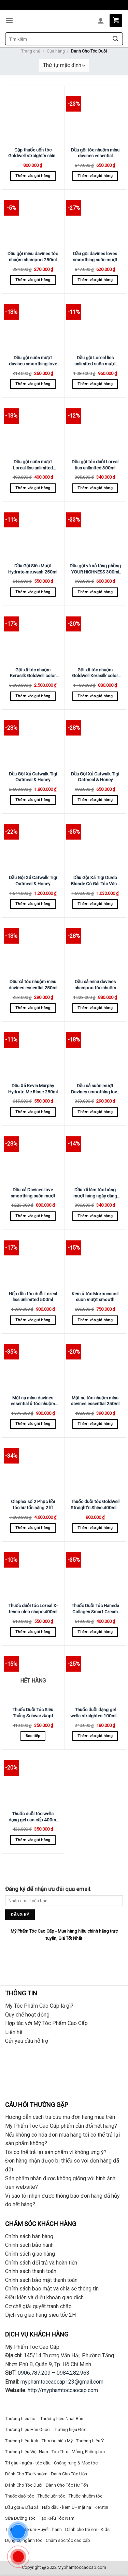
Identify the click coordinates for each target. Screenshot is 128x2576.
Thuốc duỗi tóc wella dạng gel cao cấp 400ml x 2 (33, 1817)
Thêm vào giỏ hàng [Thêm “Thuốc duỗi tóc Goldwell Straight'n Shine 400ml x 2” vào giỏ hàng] (95, 1528)
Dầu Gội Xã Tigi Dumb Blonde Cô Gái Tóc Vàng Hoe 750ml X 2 (95, 881)
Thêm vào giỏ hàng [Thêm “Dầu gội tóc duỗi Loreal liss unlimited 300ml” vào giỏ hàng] (95, 488)
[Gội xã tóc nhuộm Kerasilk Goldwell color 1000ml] (32, 635)
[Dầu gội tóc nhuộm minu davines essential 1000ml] (95, 115)
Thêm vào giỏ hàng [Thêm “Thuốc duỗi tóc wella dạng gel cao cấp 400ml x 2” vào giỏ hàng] (33, 1840)
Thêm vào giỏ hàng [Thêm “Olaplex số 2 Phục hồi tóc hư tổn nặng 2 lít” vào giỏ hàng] (33, 1528)
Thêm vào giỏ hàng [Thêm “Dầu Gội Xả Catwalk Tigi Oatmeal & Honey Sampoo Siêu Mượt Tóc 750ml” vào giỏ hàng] (33, 904)
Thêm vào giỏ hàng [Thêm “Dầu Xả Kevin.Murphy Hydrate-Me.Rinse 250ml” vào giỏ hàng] (33, 1112)
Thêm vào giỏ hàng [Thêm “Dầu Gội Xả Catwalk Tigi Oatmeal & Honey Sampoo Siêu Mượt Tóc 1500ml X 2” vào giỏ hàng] (33, 800)
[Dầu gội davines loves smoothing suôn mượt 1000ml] (95, 219)
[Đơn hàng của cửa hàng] (64, 65)
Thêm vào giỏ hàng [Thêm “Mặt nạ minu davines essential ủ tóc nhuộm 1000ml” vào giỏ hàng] (33, 1424)
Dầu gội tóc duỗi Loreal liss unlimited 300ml (95, 464)
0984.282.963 (73, 2373)
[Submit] (115, 39)
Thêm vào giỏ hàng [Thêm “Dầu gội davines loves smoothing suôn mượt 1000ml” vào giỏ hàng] (95, 280)
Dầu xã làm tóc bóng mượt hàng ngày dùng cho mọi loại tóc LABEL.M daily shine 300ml (95, 1193)
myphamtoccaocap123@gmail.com (61, 2381)
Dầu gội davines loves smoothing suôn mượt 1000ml (95, 257)
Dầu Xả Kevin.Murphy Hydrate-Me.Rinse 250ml (33, 1088)
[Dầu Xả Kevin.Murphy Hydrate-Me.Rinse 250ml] (32, 1051)
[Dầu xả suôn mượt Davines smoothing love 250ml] (95, 1051)
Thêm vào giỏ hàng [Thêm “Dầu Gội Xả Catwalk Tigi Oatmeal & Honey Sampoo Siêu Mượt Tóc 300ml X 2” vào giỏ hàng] (95, 800)
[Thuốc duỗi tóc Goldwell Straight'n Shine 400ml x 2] (95, 1467)
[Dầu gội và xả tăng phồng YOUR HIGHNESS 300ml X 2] (95, 531)
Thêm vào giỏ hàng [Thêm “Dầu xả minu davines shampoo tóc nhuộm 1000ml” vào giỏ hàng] (95, 1008)
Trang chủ (30, 51)
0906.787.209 (34, 2373)
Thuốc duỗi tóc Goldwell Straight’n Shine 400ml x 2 (95, 1505)
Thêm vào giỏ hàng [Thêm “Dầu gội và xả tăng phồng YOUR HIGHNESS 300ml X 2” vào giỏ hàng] (95, 592)
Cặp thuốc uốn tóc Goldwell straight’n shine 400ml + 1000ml (33, 153)
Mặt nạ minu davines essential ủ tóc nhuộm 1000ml (33, 1401)
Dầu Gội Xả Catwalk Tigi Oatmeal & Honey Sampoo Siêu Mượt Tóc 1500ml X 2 (33, 777)
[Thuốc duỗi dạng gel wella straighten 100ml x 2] (95, 1675)
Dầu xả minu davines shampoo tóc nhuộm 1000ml (95, 985)
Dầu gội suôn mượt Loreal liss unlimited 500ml (33, 465)
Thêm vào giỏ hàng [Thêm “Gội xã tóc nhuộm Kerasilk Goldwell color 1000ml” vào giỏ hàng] (33, 696)
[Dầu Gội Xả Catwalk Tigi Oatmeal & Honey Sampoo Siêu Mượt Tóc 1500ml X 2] (32, 739)
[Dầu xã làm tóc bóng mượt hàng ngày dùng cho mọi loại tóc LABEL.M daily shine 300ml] (95, 1155)
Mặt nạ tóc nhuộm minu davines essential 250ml (95, 1401)
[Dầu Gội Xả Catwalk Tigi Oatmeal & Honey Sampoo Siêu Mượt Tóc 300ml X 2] (95, 739)
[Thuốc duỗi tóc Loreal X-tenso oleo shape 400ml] (32, 1571)
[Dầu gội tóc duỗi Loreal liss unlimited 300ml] (95, 427)
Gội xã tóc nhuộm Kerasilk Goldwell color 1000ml (33, 673)
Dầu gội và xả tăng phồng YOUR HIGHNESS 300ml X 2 (95, 569)
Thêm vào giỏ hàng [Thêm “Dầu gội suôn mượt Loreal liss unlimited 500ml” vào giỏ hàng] (33, 488)
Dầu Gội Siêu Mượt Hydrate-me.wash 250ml (32, 568)
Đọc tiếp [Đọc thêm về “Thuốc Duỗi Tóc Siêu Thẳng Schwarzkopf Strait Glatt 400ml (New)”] (33, 1736)
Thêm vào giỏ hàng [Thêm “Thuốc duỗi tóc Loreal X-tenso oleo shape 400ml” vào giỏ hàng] (33, 1632)
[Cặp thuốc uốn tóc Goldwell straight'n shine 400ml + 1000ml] (32, 115)
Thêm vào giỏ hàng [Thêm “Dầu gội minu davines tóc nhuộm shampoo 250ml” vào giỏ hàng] (33, 280)
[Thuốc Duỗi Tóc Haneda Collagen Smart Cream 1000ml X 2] (95, 1571)
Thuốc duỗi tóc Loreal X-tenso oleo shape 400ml (33, 1608)
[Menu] (9, 20)
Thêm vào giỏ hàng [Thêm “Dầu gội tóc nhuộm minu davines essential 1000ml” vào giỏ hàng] (95, 176)
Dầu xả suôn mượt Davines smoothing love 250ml (95, 1089)
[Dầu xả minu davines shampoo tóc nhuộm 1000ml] (95, 947)
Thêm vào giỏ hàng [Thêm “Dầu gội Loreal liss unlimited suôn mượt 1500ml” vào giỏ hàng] (95, 384)
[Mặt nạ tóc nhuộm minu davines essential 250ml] (95, 1363)
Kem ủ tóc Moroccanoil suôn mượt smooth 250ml (95, 1297)
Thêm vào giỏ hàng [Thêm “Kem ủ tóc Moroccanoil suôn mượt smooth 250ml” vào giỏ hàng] (95, 1320)
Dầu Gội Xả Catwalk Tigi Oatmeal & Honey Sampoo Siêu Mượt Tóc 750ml (33, 881)
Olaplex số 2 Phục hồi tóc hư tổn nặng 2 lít (33, 1504)
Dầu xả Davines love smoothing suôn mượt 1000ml (33, 1193)
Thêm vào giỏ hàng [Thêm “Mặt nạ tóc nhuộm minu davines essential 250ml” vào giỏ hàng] (95, 1424)
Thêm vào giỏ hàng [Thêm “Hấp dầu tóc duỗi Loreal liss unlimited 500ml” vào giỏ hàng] (33, 1320)
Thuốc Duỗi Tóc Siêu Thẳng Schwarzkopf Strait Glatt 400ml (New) (33, 1713)
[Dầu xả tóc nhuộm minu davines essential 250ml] (32, 947)
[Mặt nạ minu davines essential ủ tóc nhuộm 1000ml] (32, 1363)
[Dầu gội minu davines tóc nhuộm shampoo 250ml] (32, 219)
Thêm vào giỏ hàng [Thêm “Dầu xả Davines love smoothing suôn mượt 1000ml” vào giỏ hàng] (33, 1216)
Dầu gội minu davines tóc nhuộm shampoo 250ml (33, 256)
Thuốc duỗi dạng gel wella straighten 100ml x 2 (95, 1713)
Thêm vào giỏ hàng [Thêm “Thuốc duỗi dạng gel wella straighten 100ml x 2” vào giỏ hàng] (95, 1736)
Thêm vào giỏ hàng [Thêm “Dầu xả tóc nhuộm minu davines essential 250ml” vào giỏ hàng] (33, 1008)
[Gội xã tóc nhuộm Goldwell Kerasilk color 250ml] (95, 635)
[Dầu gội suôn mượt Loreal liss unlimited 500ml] (32, 427)
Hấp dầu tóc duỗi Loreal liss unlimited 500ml (33, 1296)
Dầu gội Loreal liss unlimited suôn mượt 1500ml (95, 361)
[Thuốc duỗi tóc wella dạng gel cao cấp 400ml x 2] (32, 1779)
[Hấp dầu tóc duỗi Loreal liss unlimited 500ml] (32, 1259)
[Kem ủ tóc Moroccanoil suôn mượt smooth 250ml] (95, 1259)
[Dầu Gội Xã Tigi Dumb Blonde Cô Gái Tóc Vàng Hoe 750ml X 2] (95, 843)
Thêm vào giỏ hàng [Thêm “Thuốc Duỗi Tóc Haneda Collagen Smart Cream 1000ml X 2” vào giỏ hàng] (95, 1632)
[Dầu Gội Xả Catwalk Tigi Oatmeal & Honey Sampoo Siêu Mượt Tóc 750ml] (32, 843)
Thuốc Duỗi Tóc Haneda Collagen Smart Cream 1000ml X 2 (95, 1609)
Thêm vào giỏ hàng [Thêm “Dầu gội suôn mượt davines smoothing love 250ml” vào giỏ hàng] (33, 384)
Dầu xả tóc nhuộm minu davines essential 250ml (33, 984)
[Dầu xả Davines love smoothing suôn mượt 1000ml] (32, 1155)
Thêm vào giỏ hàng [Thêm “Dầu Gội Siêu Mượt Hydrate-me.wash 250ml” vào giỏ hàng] (33, 592)
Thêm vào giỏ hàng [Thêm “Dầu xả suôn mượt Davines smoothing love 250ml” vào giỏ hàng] (95, 1112)
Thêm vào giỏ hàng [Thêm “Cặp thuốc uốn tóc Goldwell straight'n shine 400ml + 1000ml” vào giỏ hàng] (33, 176)
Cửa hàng (56, 51)
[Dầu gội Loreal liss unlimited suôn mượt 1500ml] (95, 323)
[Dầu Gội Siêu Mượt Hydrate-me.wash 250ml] (32, 531)
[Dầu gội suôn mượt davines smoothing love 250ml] (32, 323)
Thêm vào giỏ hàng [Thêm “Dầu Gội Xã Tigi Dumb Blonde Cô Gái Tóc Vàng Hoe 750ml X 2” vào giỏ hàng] (95, 904)
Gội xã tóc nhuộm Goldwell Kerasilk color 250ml (95, 673)
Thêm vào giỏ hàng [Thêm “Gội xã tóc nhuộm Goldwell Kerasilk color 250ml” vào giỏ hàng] (95, 696)
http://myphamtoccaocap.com (63, 2390)
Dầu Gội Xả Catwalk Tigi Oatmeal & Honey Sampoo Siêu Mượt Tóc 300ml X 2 (95, 777)
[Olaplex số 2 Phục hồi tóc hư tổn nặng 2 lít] (32, 1467)
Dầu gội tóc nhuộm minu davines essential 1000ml (95, 153)
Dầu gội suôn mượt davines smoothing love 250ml (33, 361)
